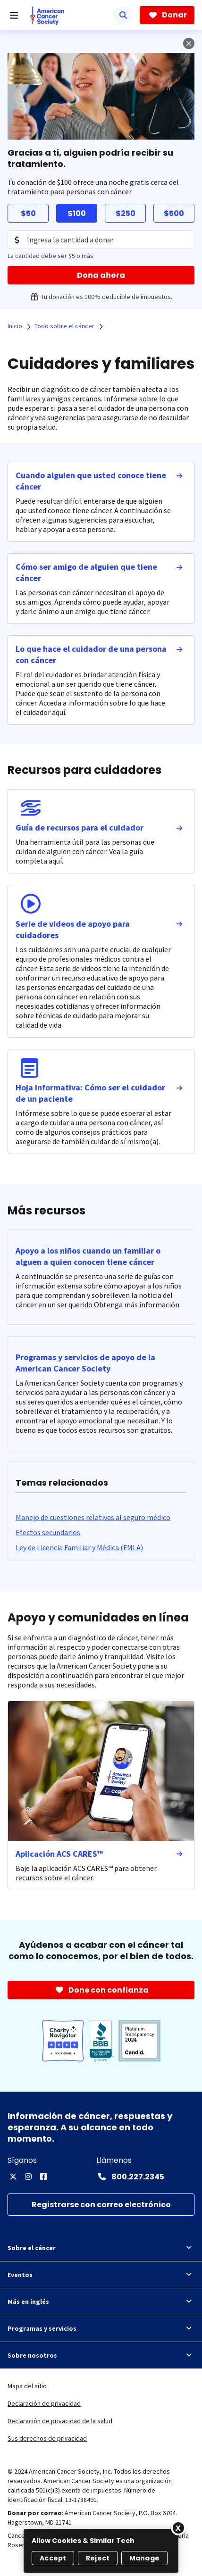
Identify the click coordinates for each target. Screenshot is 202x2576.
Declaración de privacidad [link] (44, 2403)
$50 (28, 213)
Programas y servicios (101, 2328)
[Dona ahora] (101, 275)
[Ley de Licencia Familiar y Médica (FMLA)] (79, 1547)
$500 (174, 213)
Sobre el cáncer (101, 2247)
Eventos (101, 2274)
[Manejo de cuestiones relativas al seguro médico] (93, 1517)
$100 (76, 213)
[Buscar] (123, 15)
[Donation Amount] (101, 239)
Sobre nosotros (101, 2355)
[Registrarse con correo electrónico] (101, 2205)
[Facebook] (43, 2176)
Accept (53, 2558)
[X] (13, 2176)
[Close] (178, 2527)
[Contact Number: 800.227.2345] (130, 2176)
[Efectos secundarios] (48, 1532)
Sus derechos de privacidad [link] (47, 2438)
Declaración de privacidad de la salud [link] (60, 2421)
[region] (101, 2551)
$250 (125, 213)
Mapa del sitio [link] (27, 2386)
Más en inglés (101, 2301)
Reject (97, 2558)
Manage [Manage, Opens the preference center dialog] (144, 2558)
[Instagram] (28, 2176)
